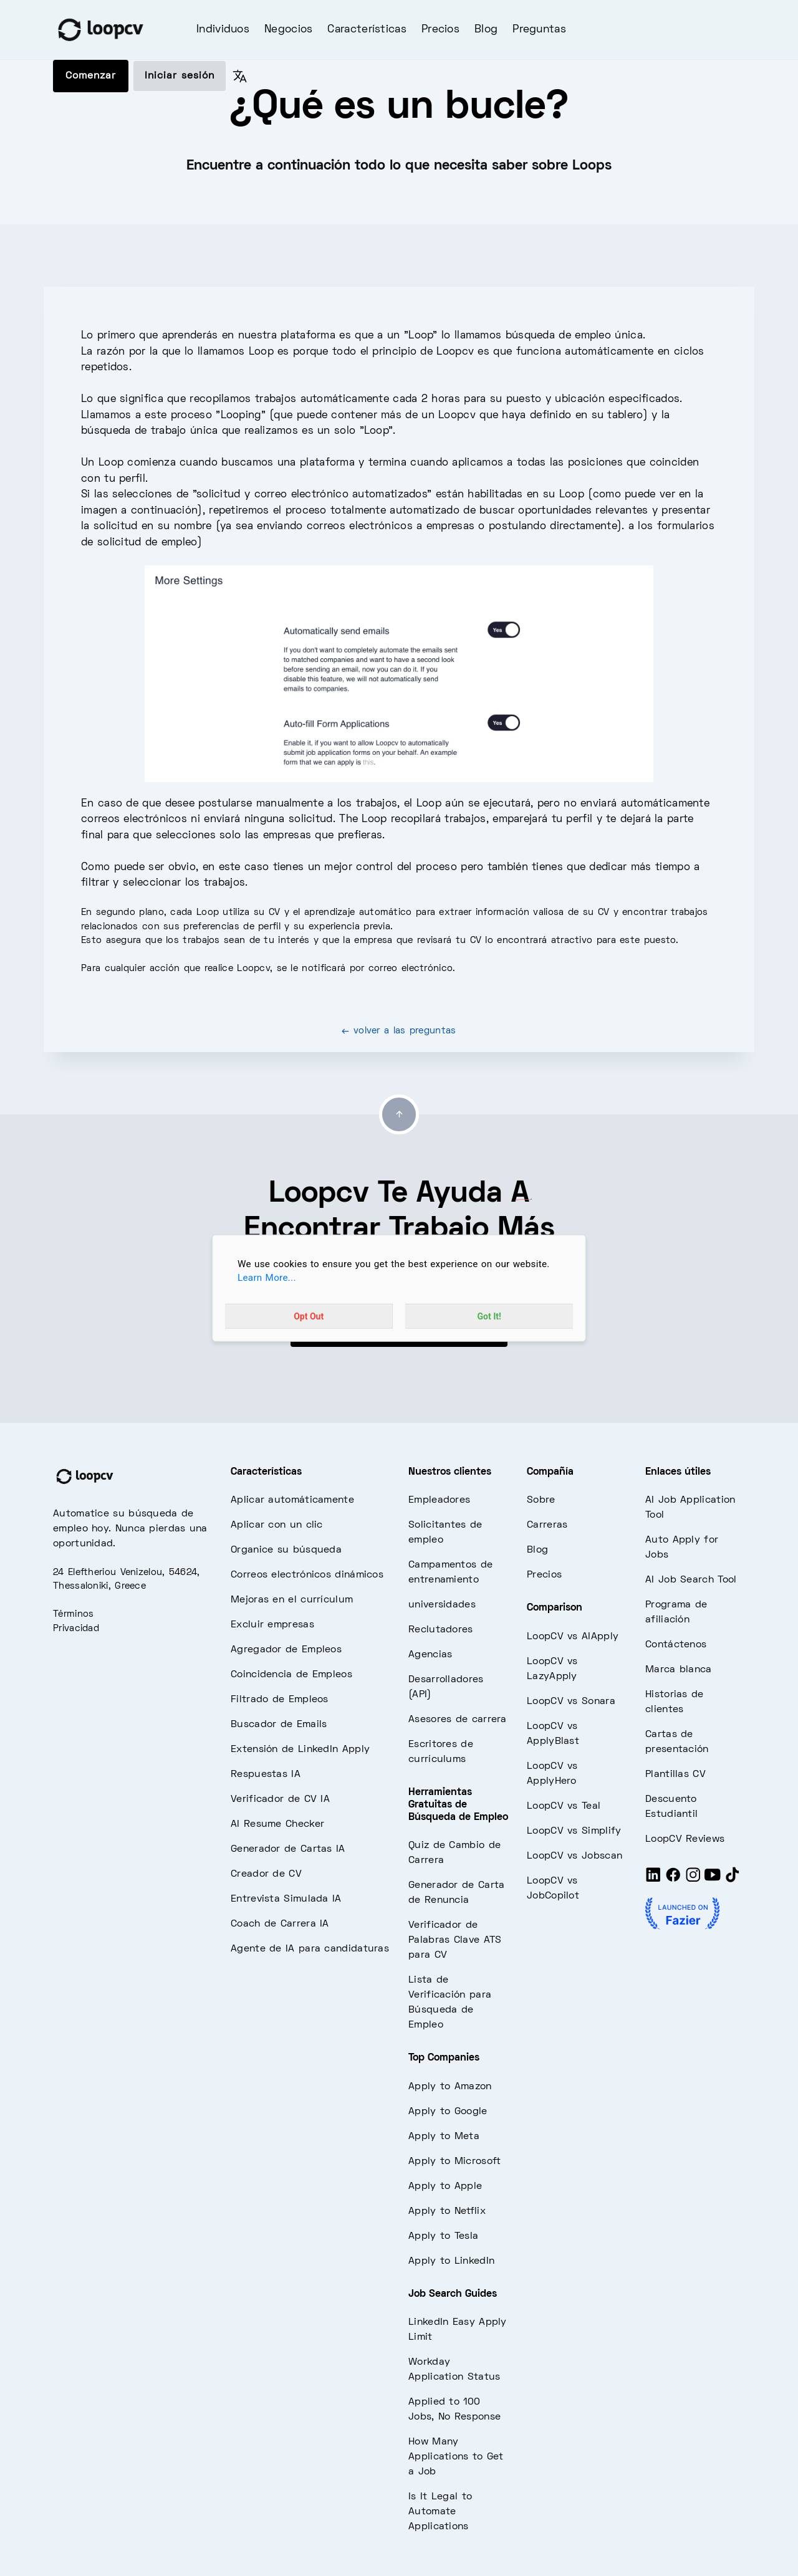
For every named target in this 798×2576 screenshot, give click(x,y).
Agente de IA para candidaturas (310, 1949)
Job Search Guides (452, 2294)
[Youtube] (712, 1880)
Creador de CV (266, 1874)
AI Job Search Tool (690, 1580)
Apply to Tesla (443, 2236)
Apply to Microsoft (454, 2161)
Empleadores (439, 1500)
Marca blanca (678, 1669)
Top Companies (443, 2058)
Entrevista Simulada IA (286, 1899)
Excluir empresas (272, 1625)
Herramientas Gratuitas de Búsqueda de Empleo (458, 1805)
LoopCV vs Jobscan (574, 1856)
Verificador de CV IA (280, 1799)
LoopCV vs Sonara (571, 1701)
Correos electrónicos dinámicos (307, 1575)
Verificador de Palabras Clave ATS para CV (454, 1940)
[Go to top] (399, 1114)
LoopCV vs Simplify (574, 1831)
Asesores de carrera (457, 1719)
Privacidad (76, 1628)
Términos (73, 1614)
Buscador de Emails (279, 1724)
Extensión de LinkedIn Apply (300, 1749)
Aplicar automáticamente (292, 1500)
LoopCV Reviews (684, 1839)
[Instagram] (693, 1880)
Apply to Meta (443, 2136)
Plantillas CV (675, 1774)
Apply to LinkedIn (451, 2261)
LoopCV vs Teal (563, 1806)
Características (366, 30)
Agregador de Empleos (286, 1649)
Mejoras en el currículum (292, 1600)
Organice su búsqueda (286, 1550)
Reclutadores (440, 1630)
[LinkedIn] (653, 1880)
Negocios (288, 30)
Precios (440, 30)
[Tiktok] (732, 1880)
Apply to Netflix (447, 2211)
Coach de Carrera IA (280, 1924)
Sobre (541, 1500)
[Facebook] (673, 1880)
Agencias (430, 1654)
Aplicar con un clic (277, 1525)
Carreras (547, 1525)
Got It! (489, 1316)
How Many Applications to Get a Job (456, 2457)
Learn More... (267, 1277)
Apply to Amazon (450, 2086)
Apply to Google (448, 2111)
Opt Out (309, 1316)
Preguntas (539, 30)
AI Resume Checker (277, 1824)
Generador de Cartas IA (288, 1849)
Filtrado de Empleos (280, 1699)
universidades (442, 1605)
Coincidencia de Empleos (291, 1674)
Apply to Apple (445, 2186)
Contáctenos (675, 1644)
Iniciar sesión (179, 76)
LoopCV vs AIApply (572, 1636)
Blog (486, 30)
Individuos (222, 30)
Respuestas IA (265, 1774)
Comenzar (90, 76)
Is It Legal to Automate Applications (440, 2511)
